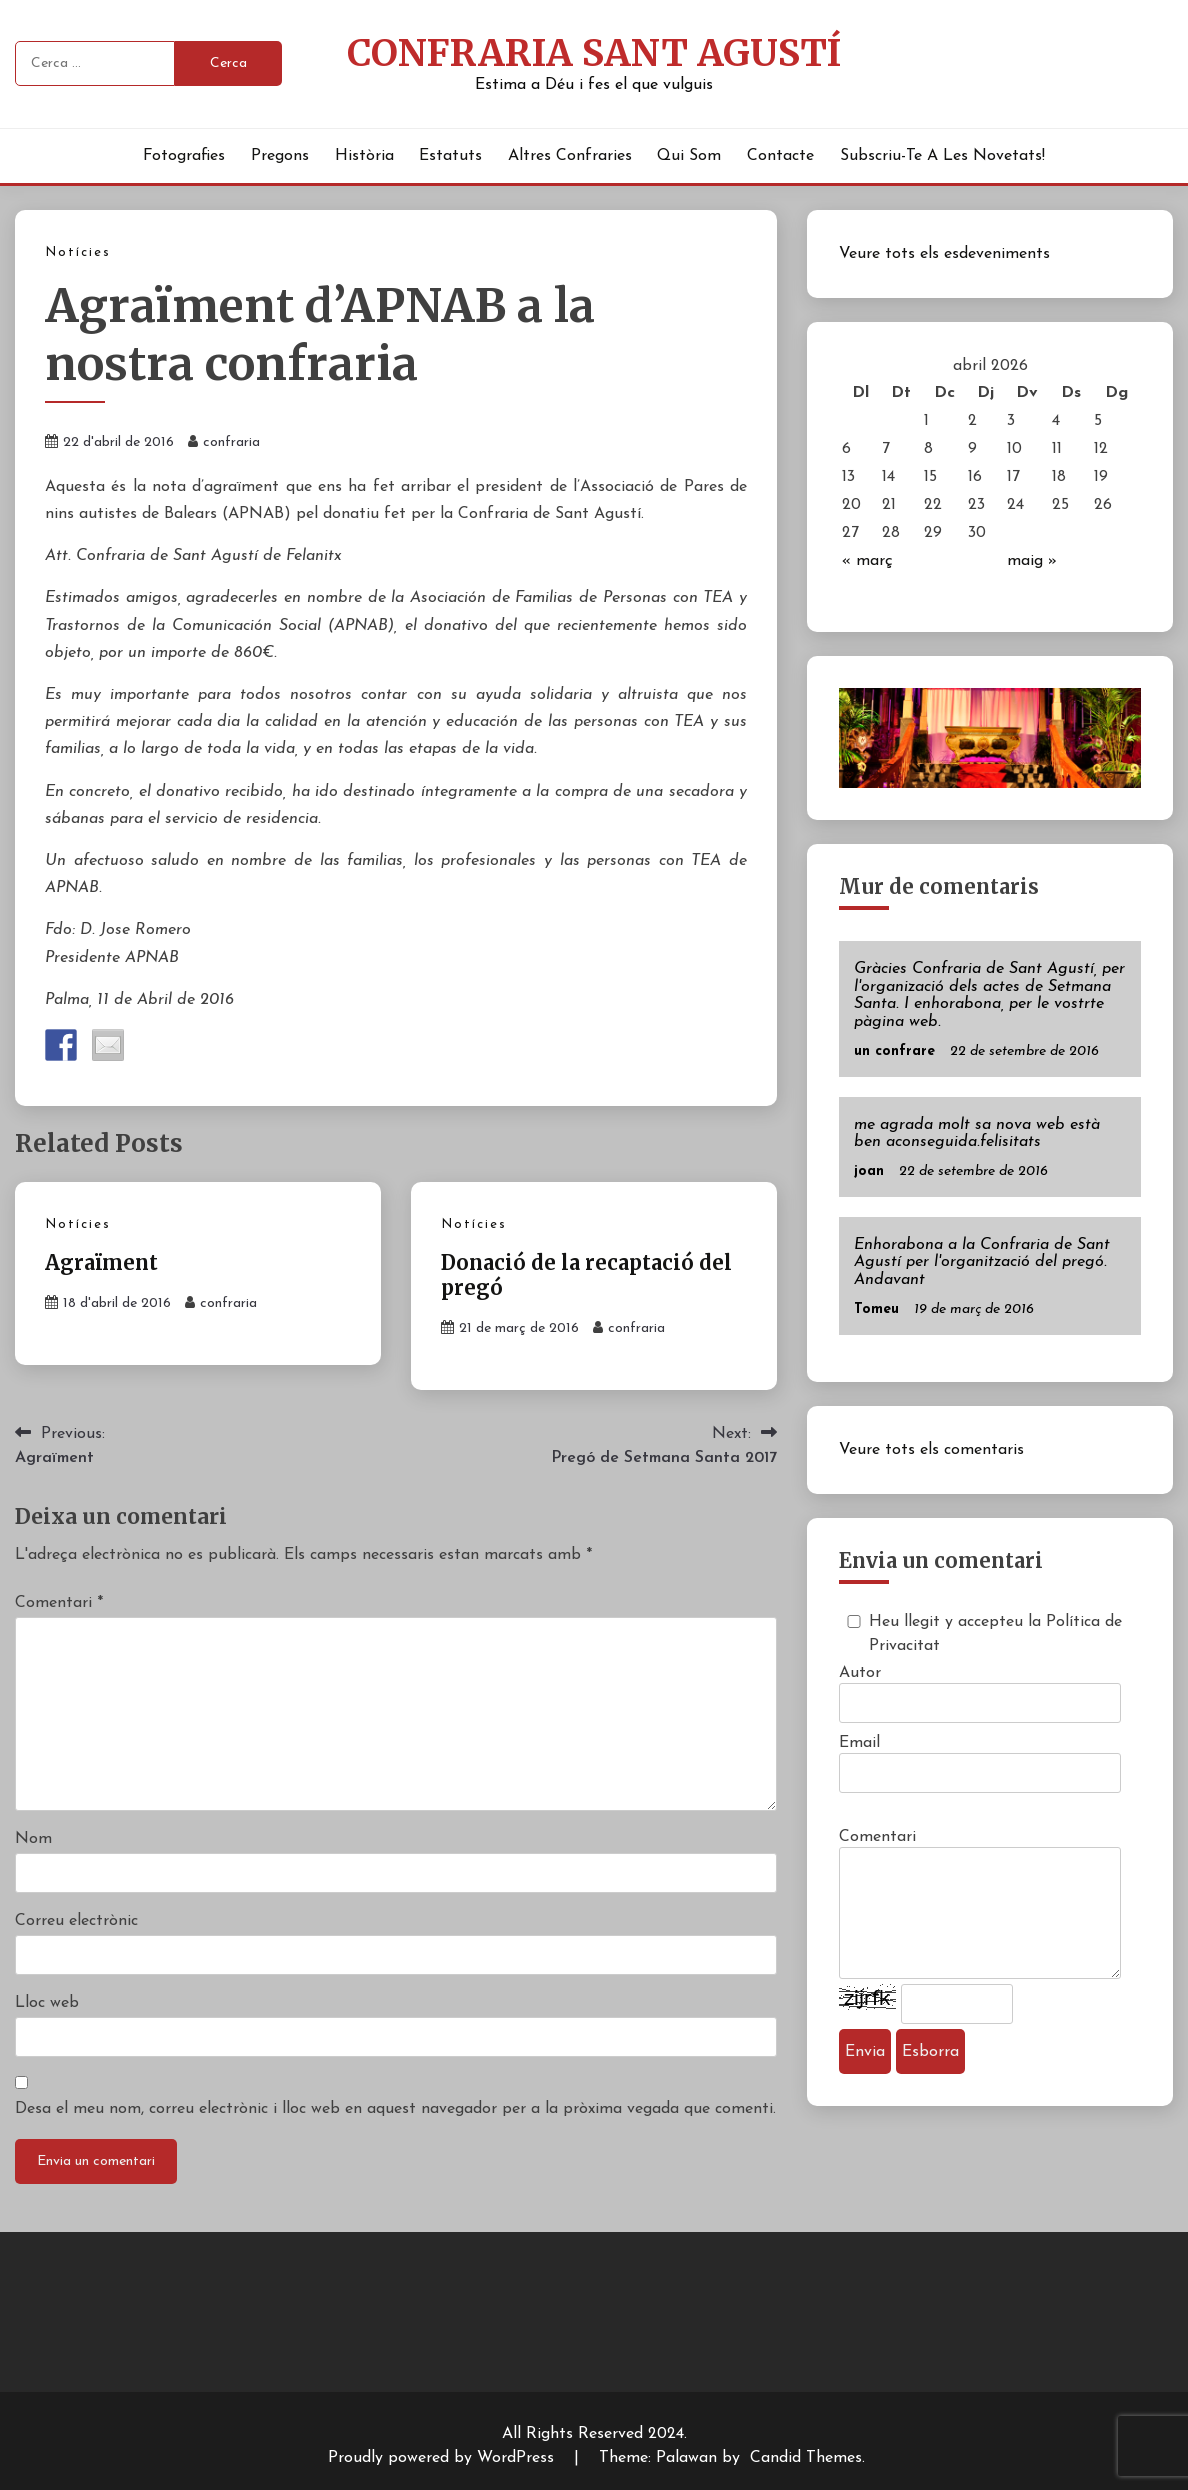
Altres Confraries (570, 156)
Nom (33, 1839)
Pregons (280, 156)
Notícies (78, 252)
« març (867, 561)
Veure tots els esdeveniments (944, 254)
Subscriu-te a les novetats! (942, 156)
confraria (231, 442)
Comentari (59, 1603)
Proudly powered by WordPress (443, 2458)
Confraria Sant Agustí (594, 53)
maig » (1032, 561)
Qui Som (689, 156)
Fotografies (184, 156)
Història (364, 156)
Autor (860, 1673)
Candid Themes (806, 2458)
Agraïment (101, 1262)
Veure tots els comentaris (931, 1450)
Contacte (780, 156)
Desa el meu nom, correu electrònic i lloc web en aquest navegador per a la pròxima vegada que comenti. (395, 2109)
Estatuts (450, 156)
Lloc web (47, 2003)
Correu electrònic (76, 1921)
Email (859, 1743)
